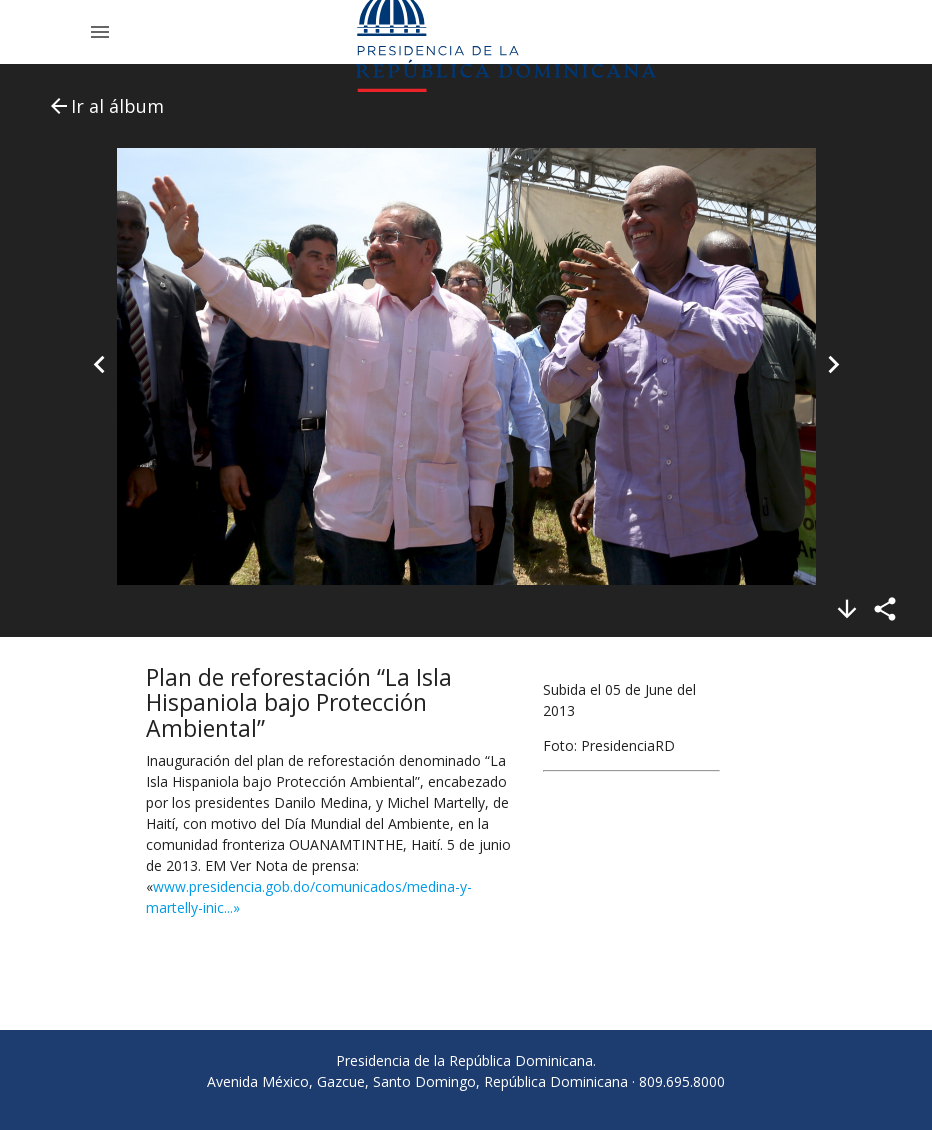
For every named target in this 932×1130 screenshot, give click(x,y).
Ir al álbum (105, 106)
